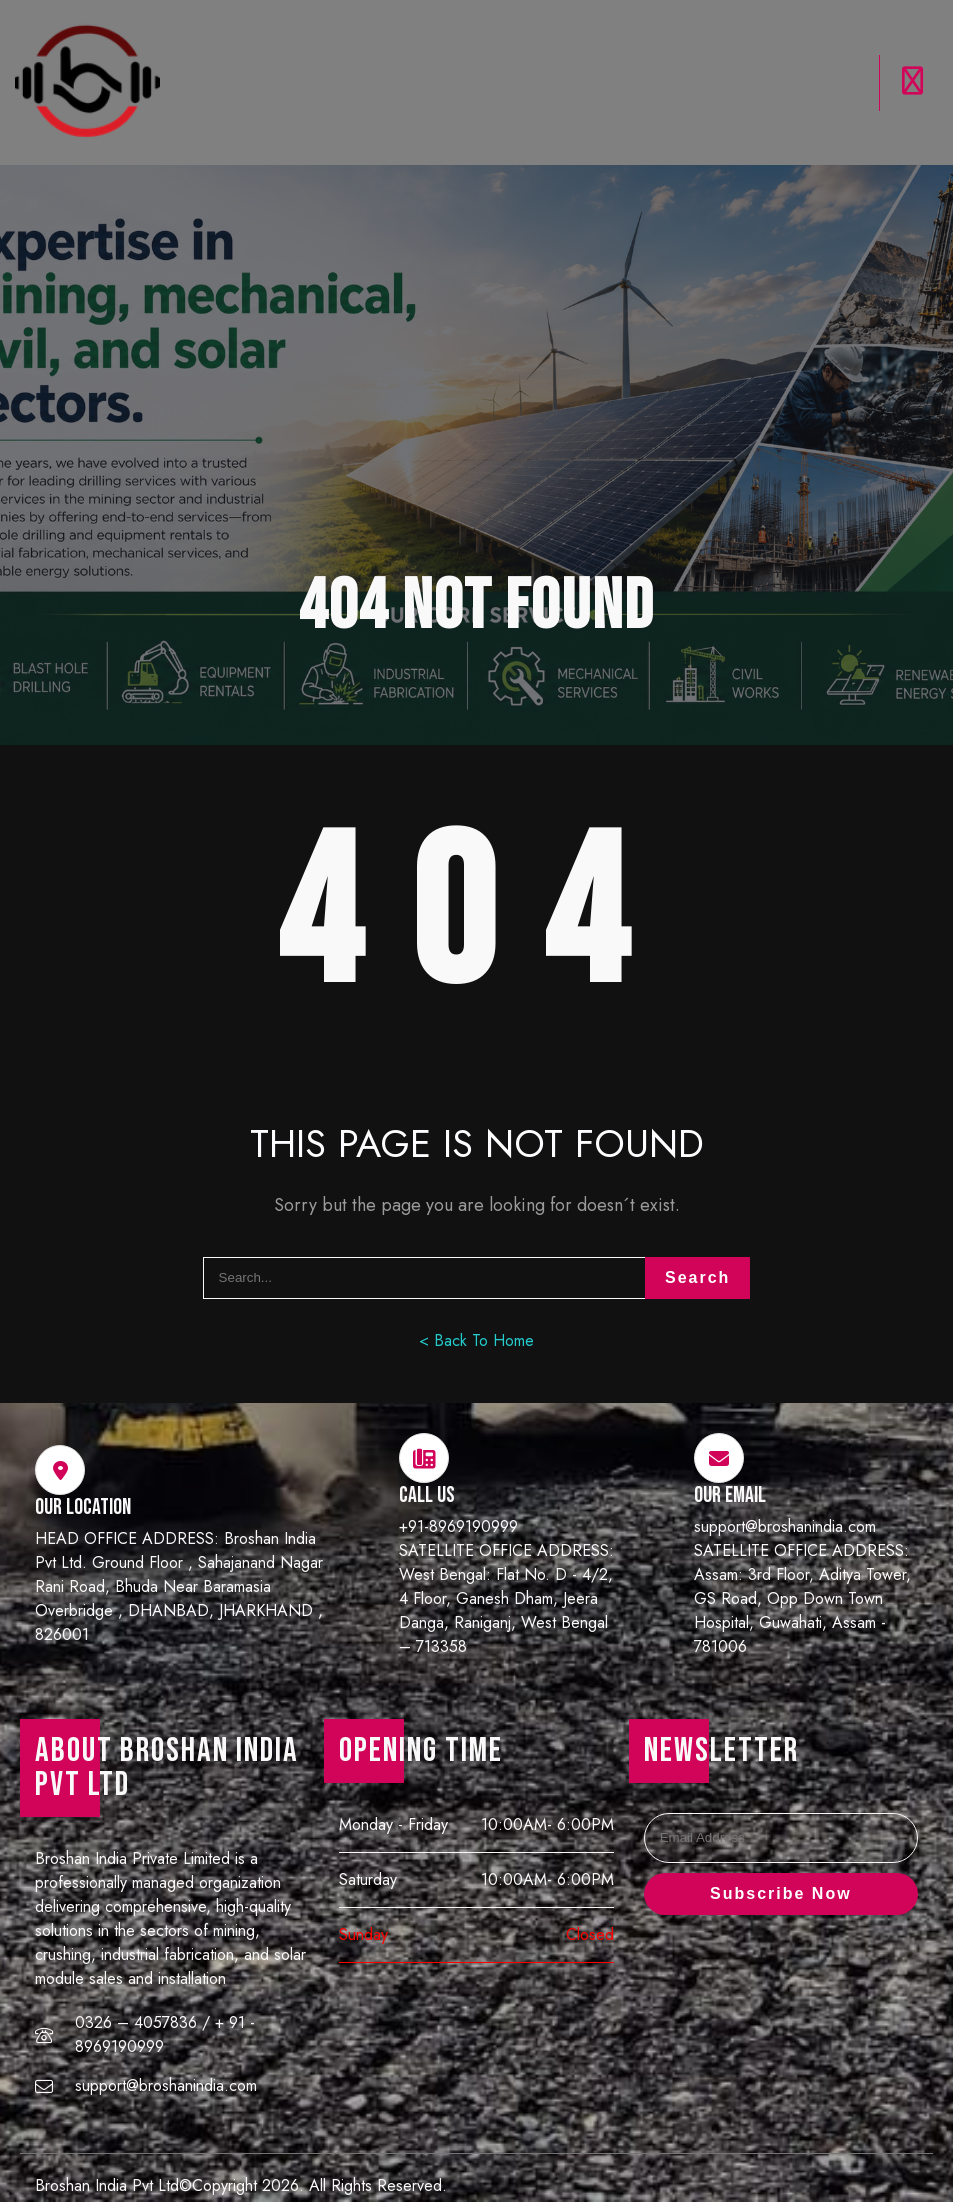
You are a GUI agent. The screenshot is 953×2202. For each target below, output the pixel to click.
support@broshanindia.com (785, 1490)
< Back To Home (476, 1305)
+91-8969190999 (458, 1490)
